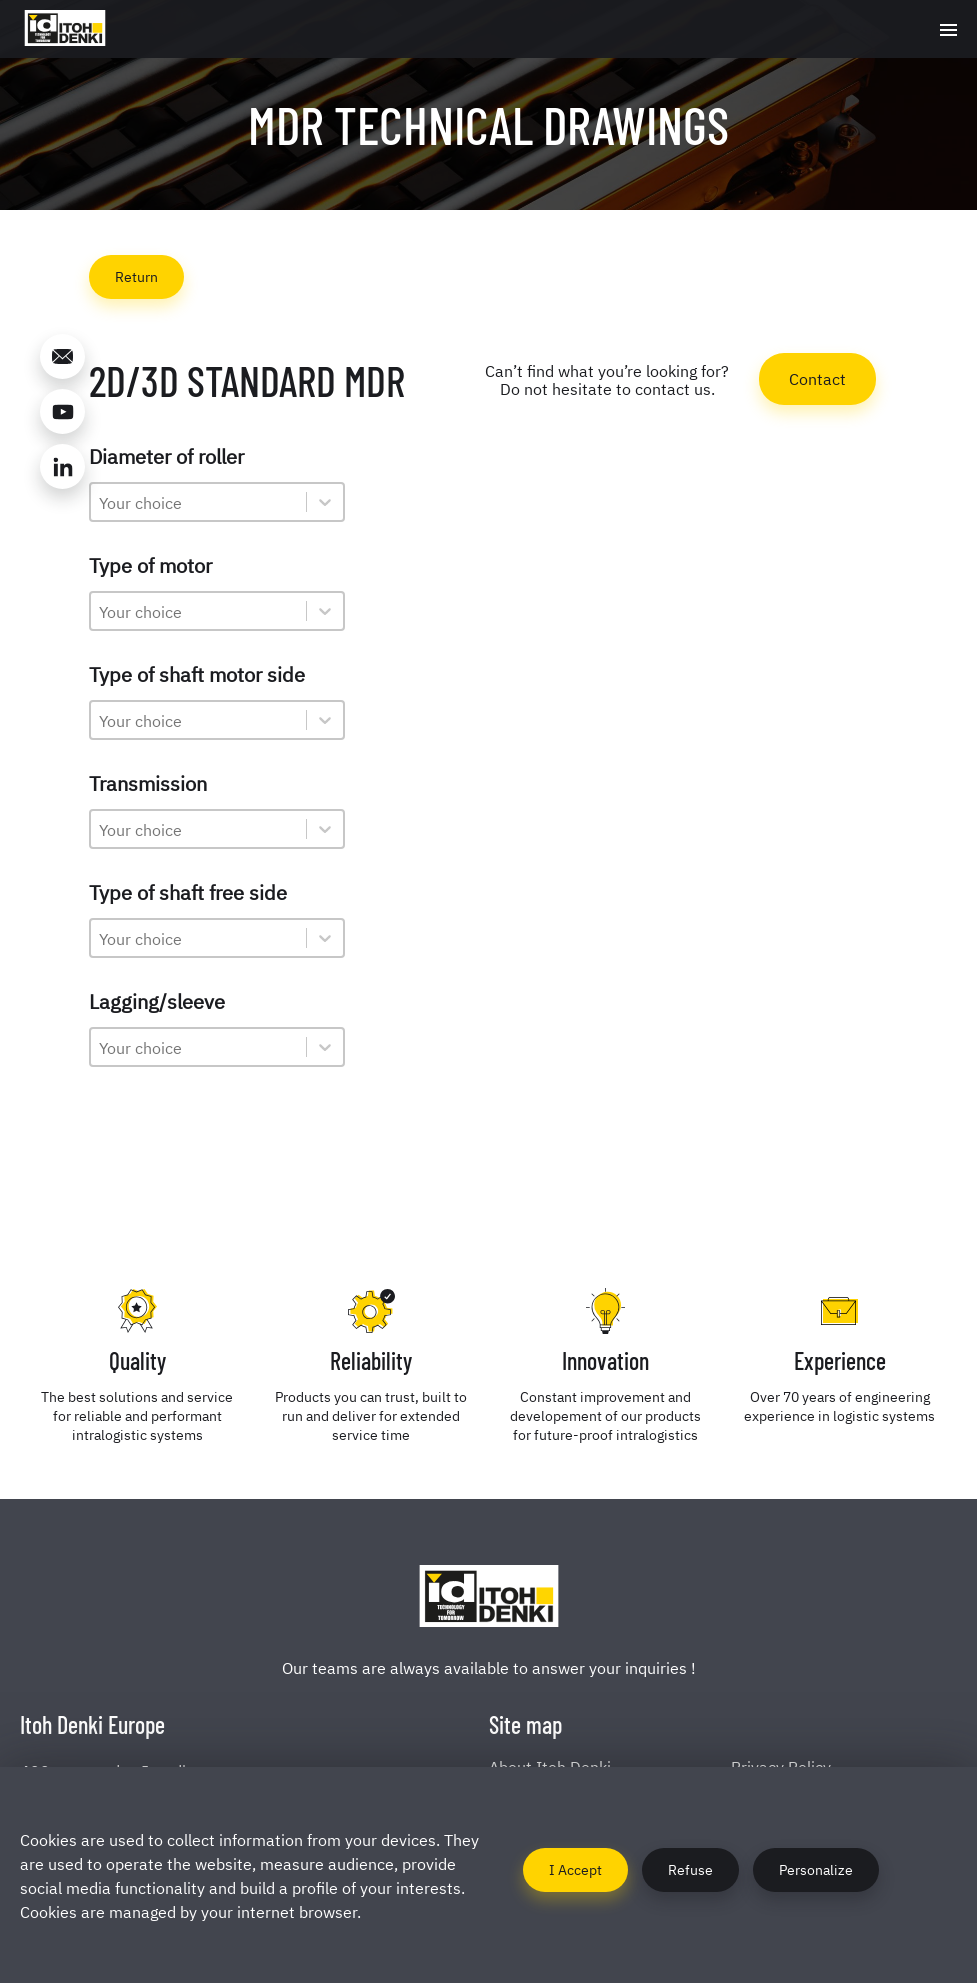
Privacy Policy (781, 1766)
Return (136, 275)
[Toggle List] (325, 502)
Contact (817, 378)
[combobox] (198, 502)
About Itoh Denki (550, 1766)
